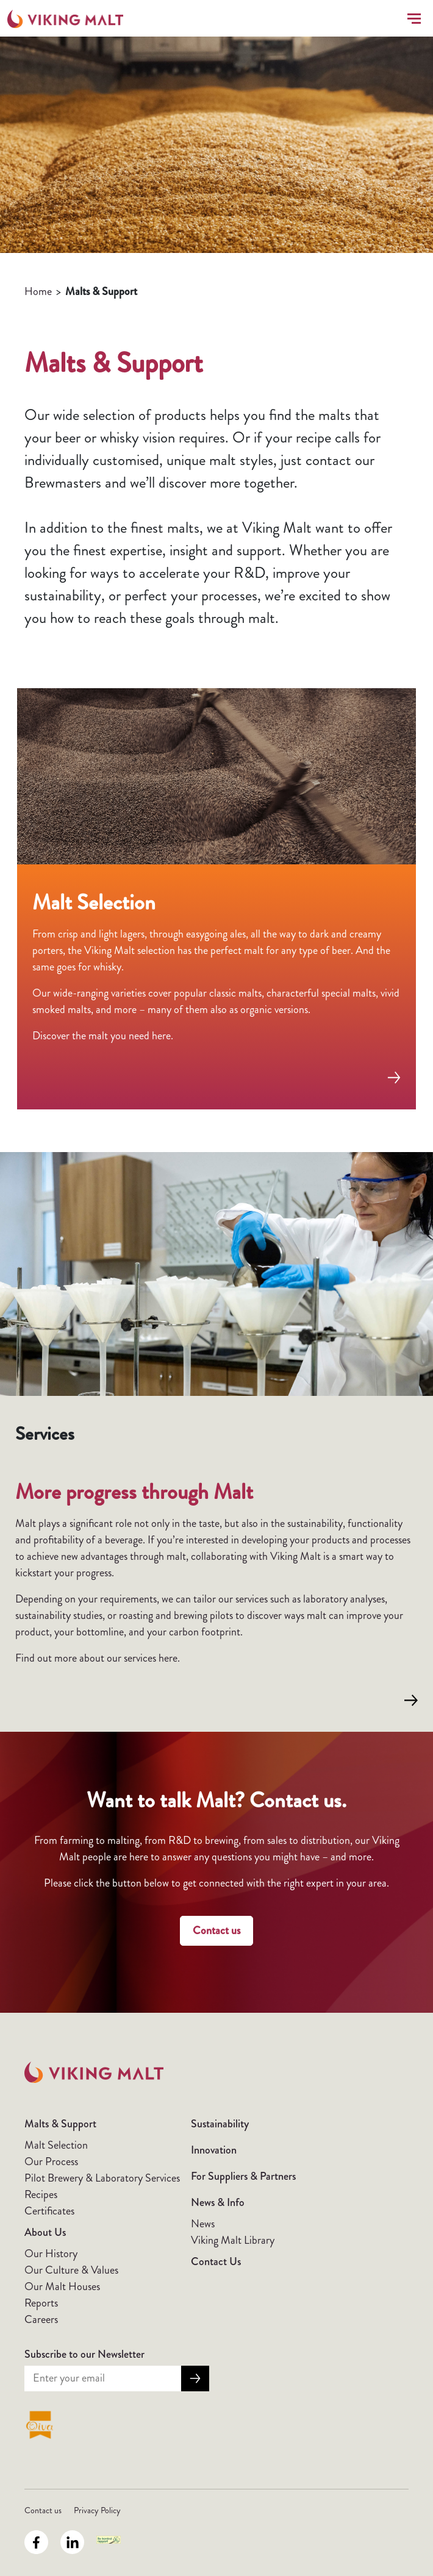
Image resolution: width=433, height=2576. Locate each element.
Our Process (51, 2161)
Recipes (40, 2194)
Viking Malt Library (232, 2240)
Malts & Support (60, 2124)
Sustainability (220, 2124)
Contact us (216, 1930)
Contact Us (216, 2261)
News (203, 2224)
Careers (41, 2319)
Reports (41, 2303)
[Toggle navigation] (412, 18)
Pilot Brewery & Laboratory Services (102, 2178)
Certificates (49, 2211)
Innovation (214, 2150)
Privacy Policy (97, 2510)
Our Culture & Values (71, 2270)
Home (38, 291)
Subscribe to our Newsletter (84, 2354)
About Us (45, 2232)
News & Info (218, 2202)
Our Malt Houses (62, 2286)
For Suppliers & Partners (243, 2176)
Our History (50, 2253)
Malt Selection (56, 2145)
